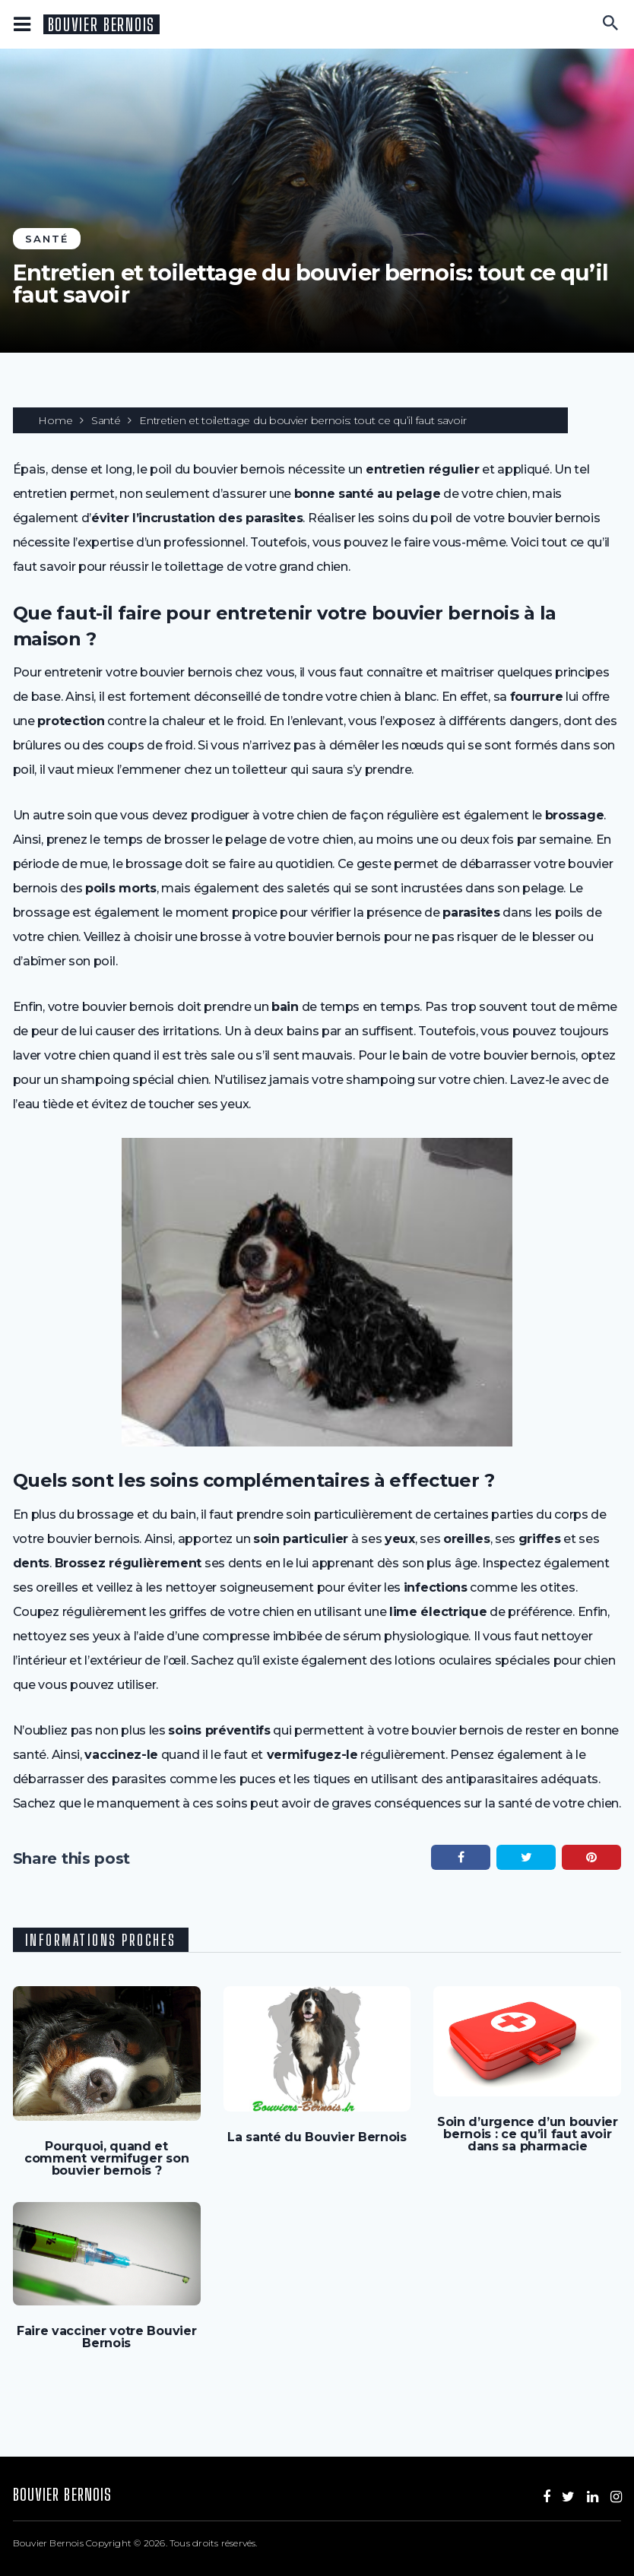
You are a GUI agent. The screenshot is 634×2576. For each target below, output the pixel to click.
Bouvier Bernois (101, 24)
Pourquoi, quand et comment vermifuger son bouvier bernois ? (106, 2158)
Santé (46, 239)
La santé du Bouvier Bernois (317, 2137)
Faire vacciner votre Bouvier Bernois (107, 2337)
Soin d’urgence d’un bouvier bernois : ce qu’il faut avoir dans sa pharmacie (527, 2134)
